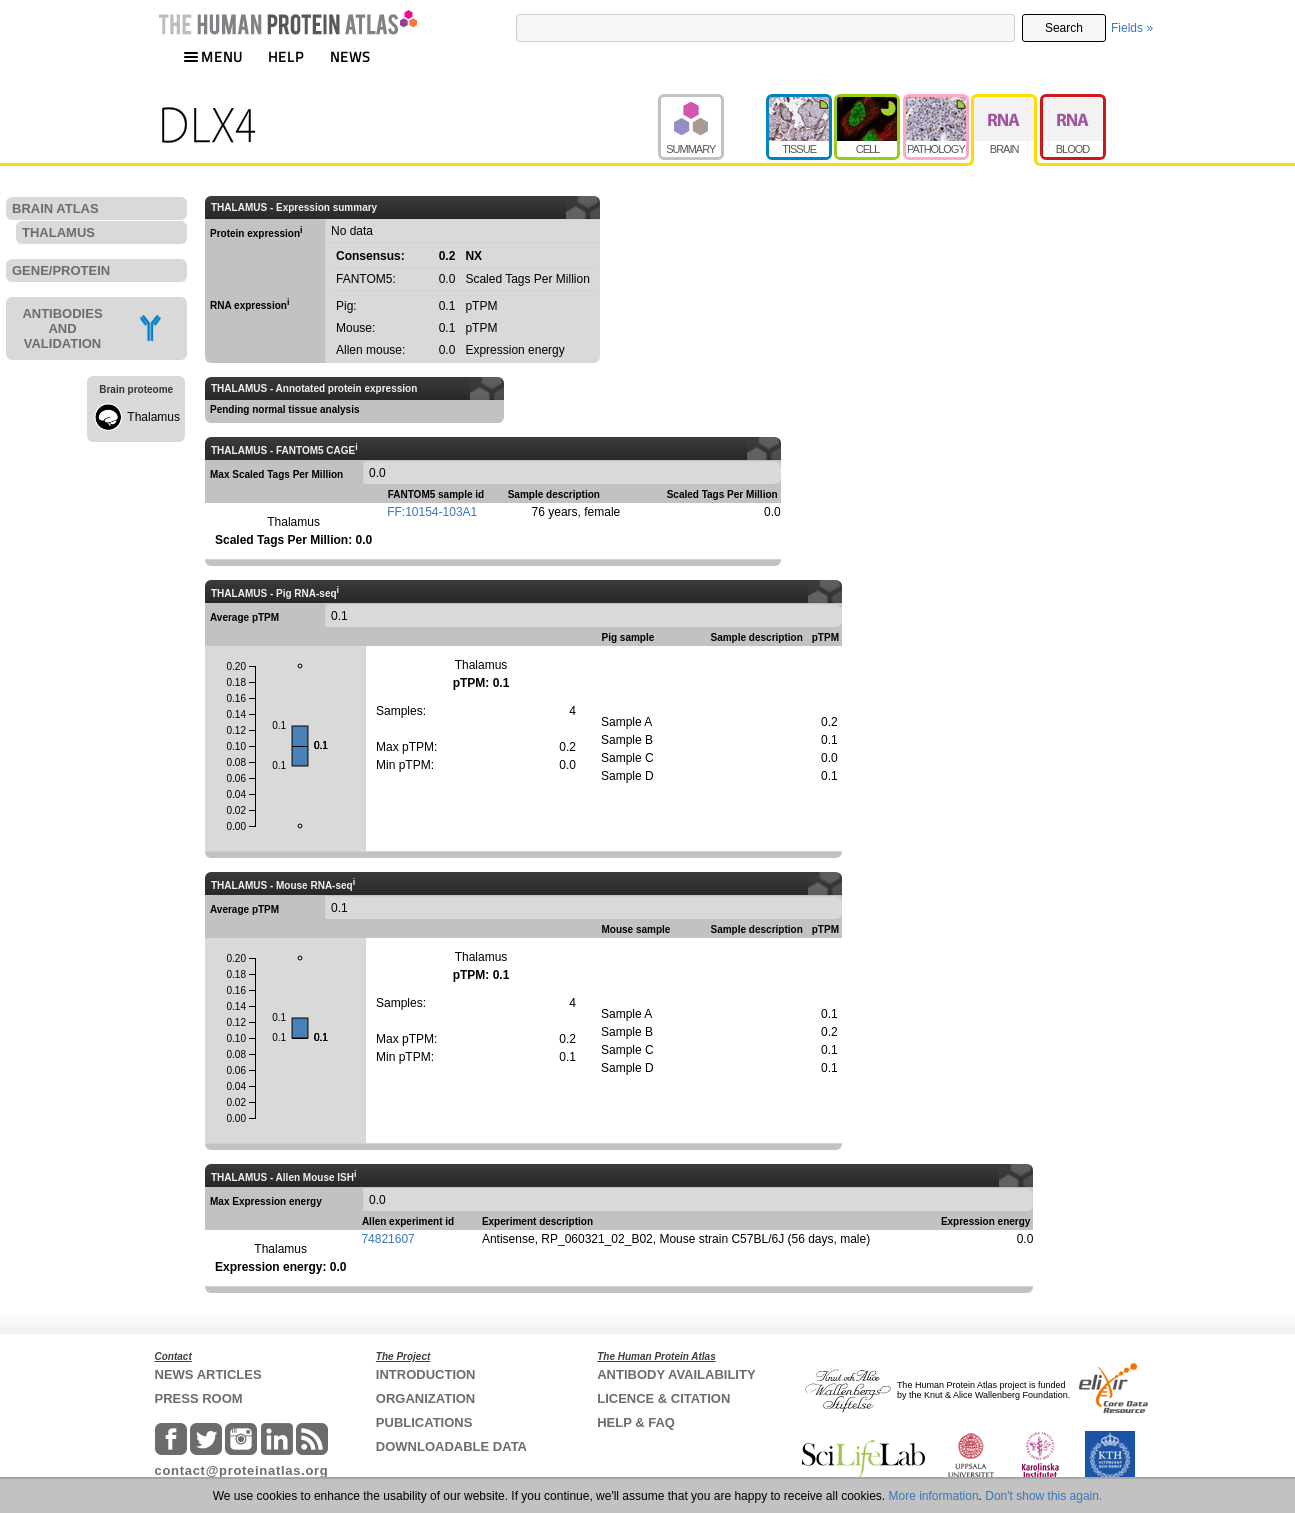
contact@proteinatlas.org (242, 1470)
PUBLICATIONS (424, 1422)
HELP (286, 56)
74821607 (387, 1239)
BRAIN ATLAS (55, 208)
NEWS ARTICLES (208, 1374)
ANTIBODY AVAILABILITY (676, 1374)
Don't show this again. (1043, 1496)
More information (934, 1496)
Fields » (1132, 28)
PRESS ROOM (199, 1398)
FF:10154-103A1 (432, 512)
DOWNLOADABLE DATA (451, 1446)
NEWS (350, 56)
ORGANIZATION (425, 1398)
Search (1064, 28)
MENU (213, 56)
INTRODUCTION (426, 1374)
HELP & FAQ (636, 1422)
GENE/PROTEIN (61, 270)
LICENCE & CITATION (663, 1398)
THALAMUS (58, 232)
